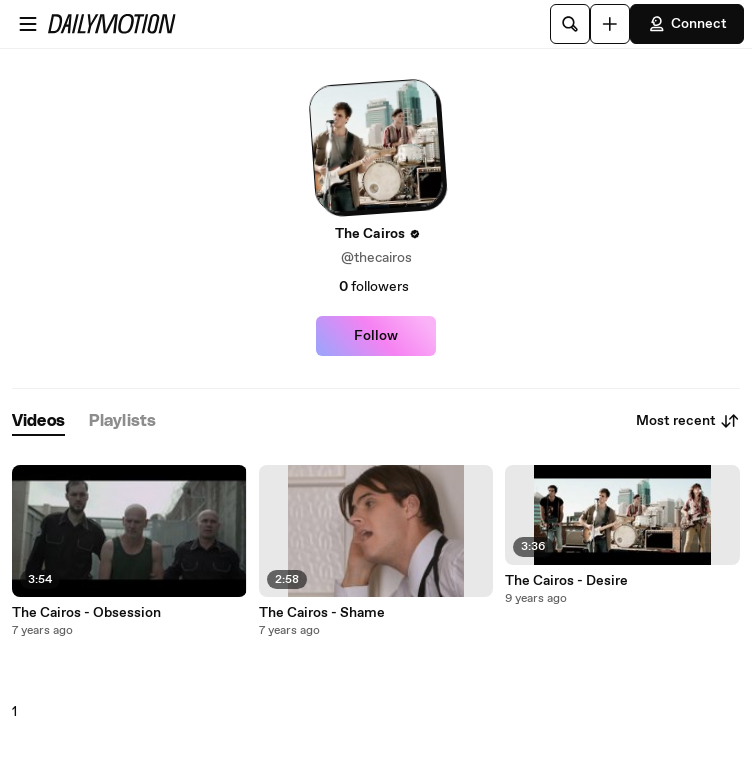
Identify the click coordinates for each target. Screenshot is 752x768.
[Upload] (610, 24)
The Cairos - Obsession (86, 613)
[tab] (38, 421)
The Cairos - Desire (566, 581)
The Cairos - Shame (322, 613)
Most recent (688, 421)
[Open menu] (28, 24)
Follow (376, 336)
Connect (687, 24)
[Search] (570, 24)
